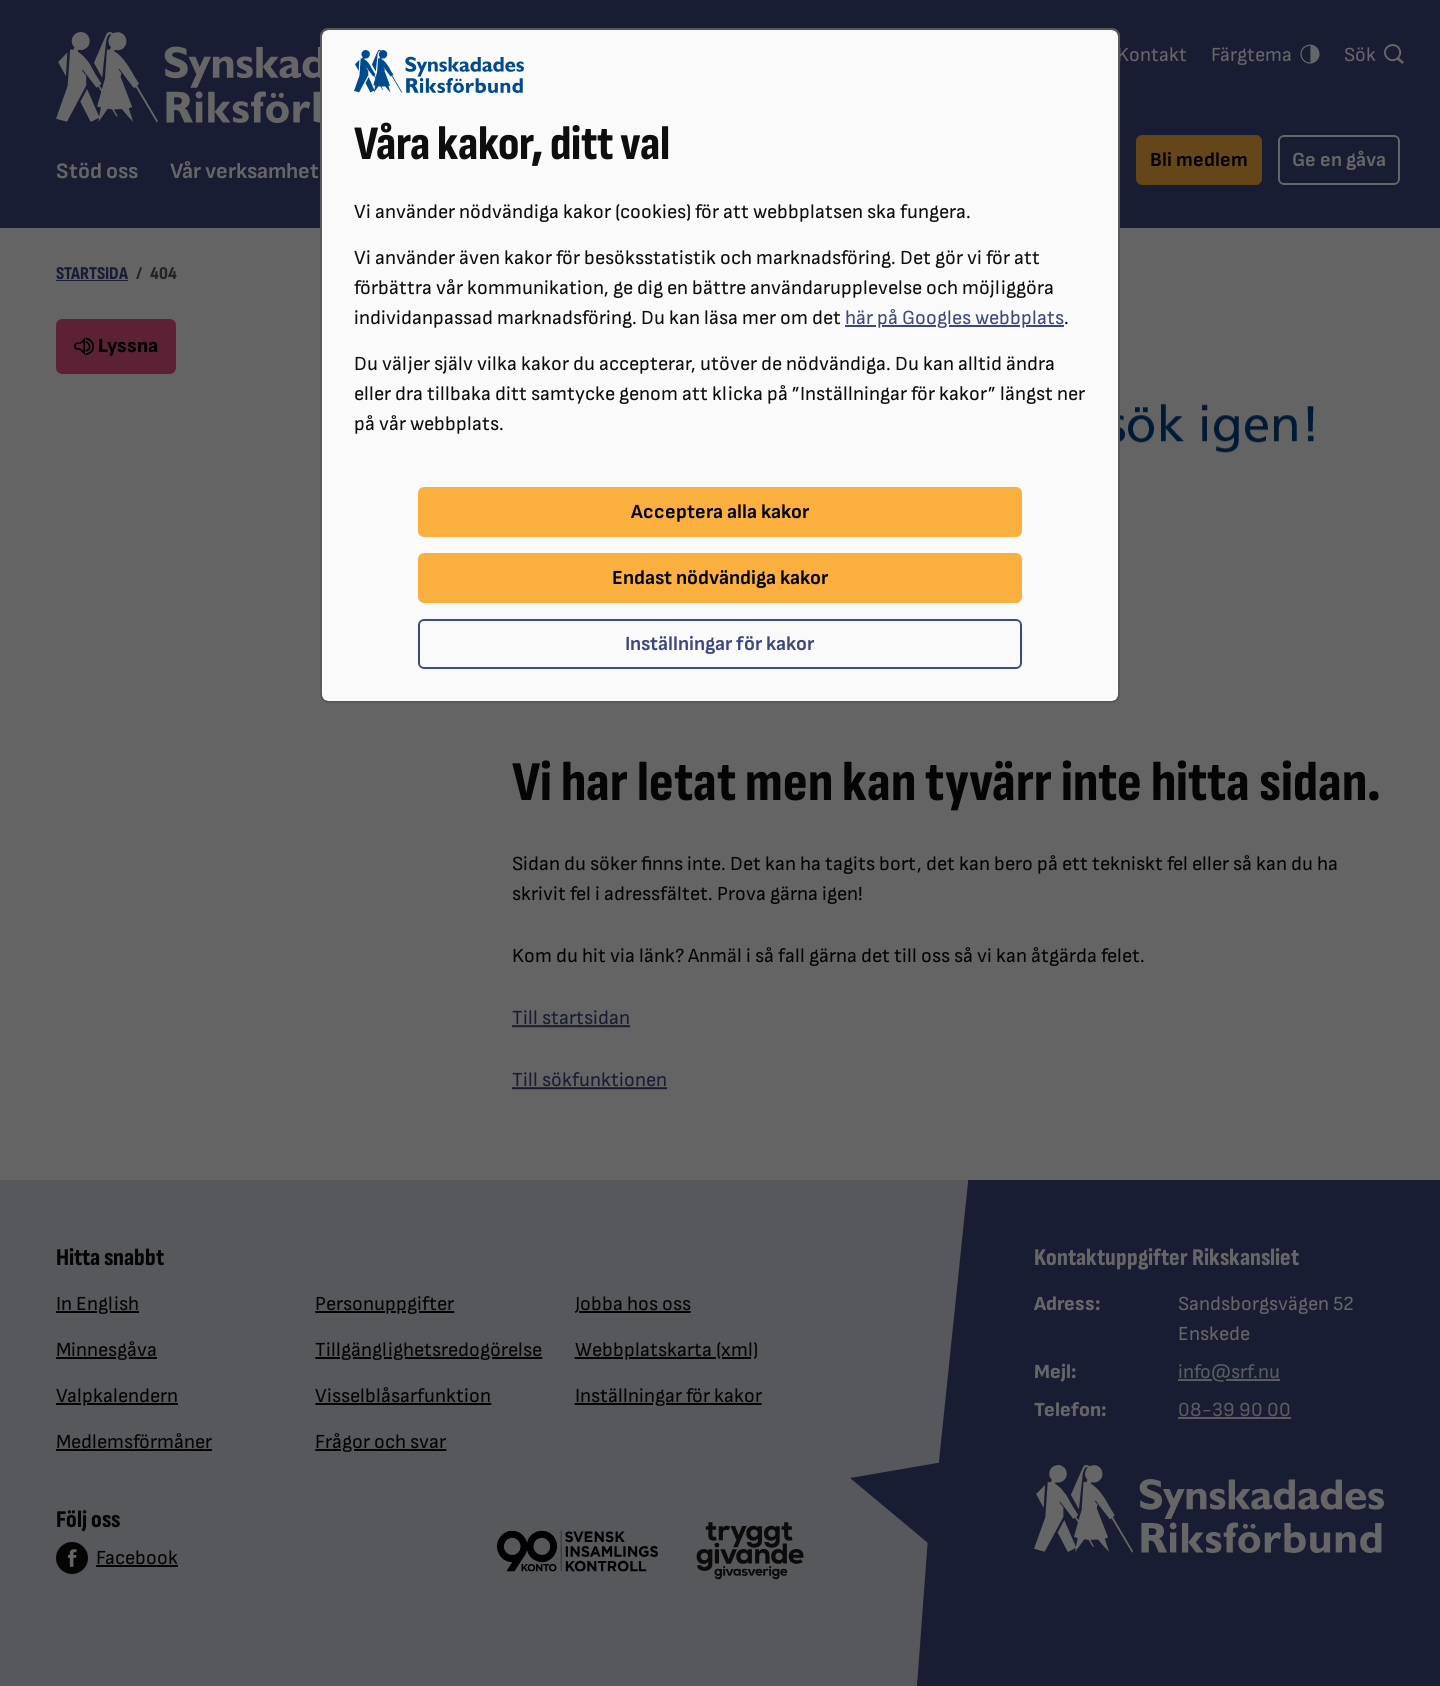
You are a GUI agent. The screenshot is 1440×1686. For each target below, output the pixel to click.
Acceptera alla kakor (720, 512)
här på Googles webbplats (954, 318)
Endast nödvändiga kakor (720, 578)
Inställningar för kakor (719, 644)
